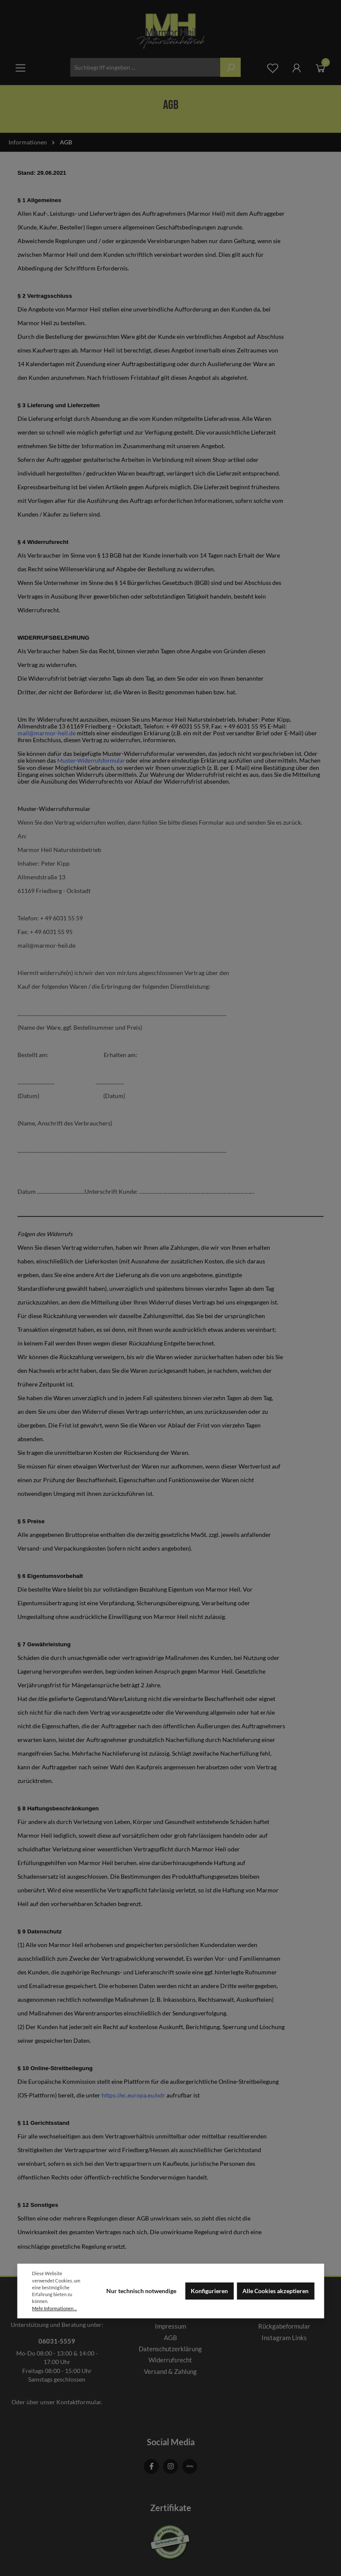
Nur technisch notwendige (141, 2291)
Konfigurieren (209, 2291)
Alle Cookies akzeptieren (275, 2291)
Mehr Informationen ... (54, 2308)
